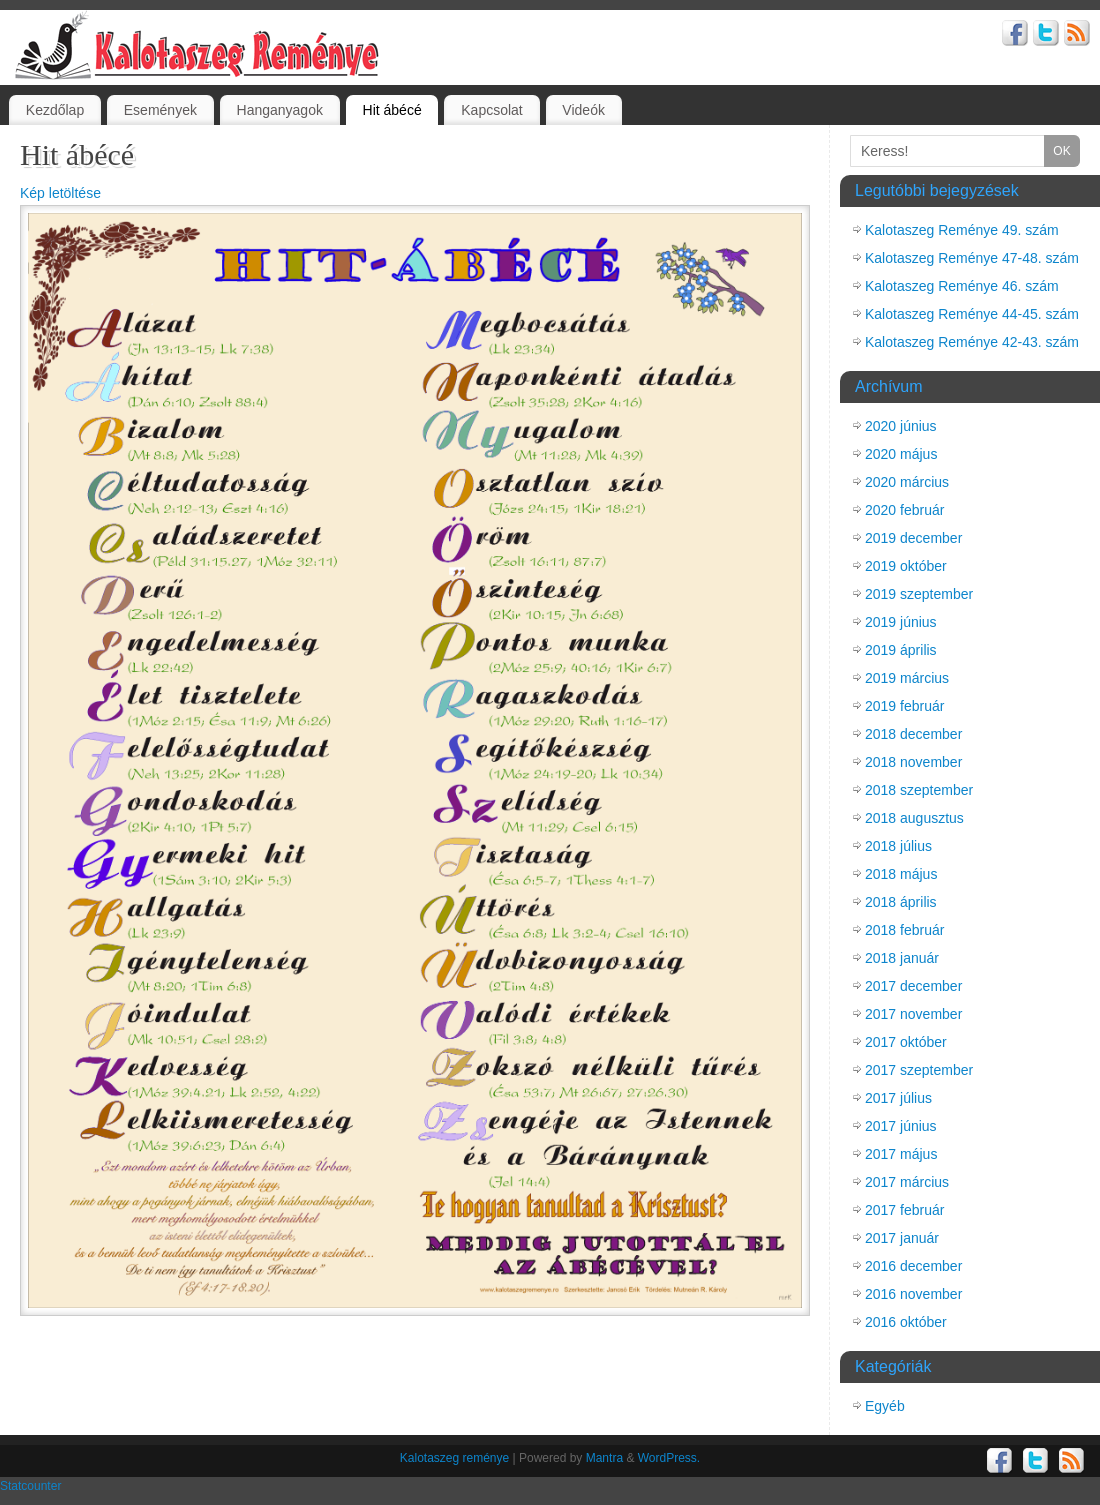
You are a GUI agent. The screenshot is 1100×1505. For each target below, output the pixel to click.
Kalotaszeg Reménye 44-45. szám (972, 314)
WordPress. (669, 1458)
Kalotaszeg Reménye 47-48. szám (972, 258)
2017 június (901, 1126)
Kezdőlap (55, 110)
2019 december (913, 538)
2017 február (904, 1210)
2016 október (906, 1322)
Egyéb (885, 1406)
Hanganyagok (280, 110)
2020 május (901, 454)
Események (160, 110)
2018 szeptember (919, 790)
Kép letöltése (60, 193)
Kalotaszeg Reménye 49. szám (962, 230)
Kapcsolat (491, 110)
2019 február (904, 706)
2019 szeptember (919, 594)
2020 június (901, 426)
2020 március (907, 482)
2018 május (901, 874)
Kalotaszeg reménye (454, 1458)
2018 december (913, 734)
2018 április (901, 902)
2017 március (907, 1182)
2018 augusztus (914, 818)
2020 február (904, 510)
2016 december (913, 1266)
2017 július (898, 1098)
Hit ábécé (392, 110)
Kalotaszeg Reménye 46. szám (962, 286)
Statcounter (30, 1486)
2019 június (901, 622)
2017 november (913, 1014)
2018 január (902, 958)
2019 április (901, 650)
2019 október (906, 566)
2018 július (898, 846)
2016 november (913, 1294)
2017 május (901, 1154)
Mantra (604, 1458)
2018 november (913, 762)
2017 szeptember (919, 1070)
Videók (583, 110)
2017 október (906, 1042)
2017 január (902, 1238)
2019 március (907, 678)
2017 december (913, 986)
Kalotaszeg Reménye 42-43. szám (972, 342)
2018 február (904, 930)
